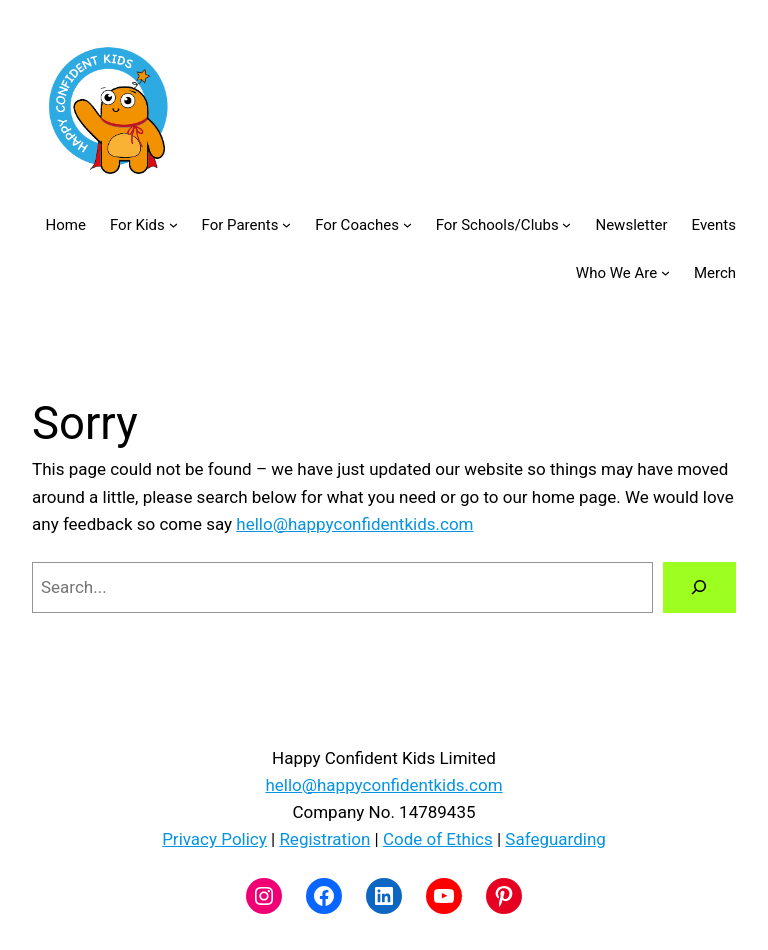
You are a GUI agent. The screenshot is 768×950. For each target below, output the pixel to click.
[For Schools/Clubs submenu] (566, 224)
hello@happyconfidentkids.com (354, 524)
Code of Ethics (438, 839)
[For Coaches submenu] (407, 224)
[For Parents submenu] (286, 224)
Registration (324, 839)
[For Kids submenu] (173, 224)
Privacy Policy (214, 839)
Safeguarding (555, 839)
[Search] (699, 587)
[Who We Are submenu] (665, 272)
